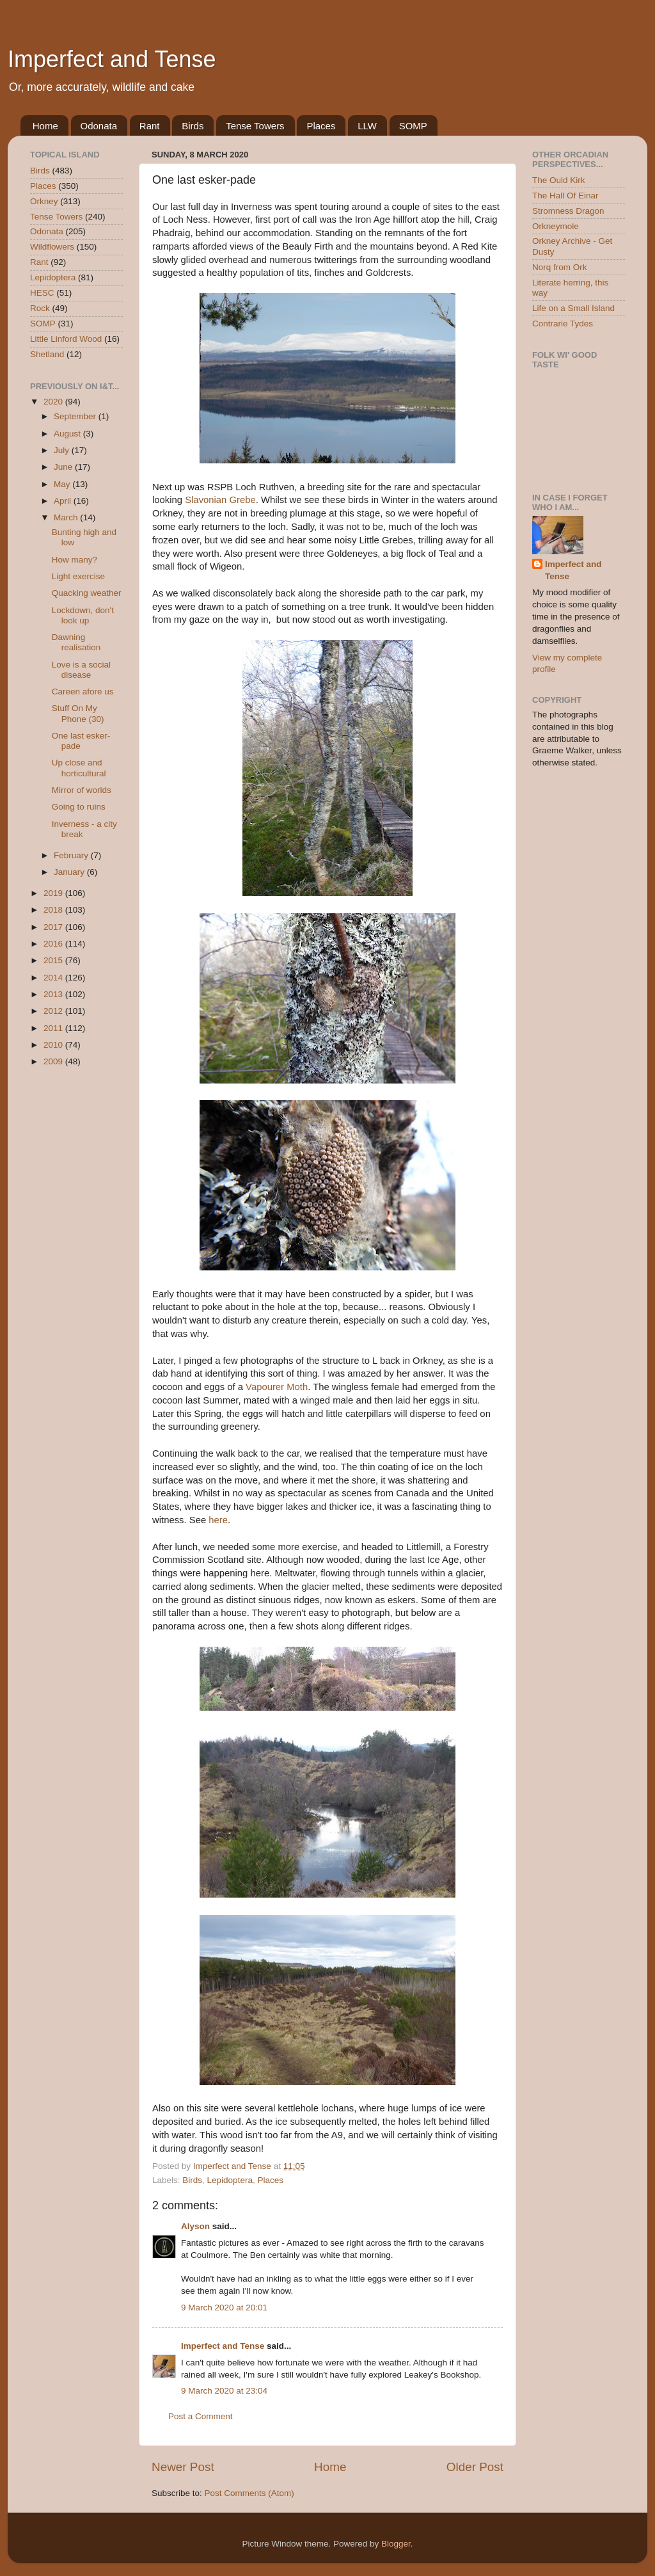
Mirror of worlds (81, 790)
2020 (54, 401)
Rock (40, 308)
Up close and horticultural (79, 768)
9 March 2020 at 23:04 (224, 2391)
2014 (54, 977)
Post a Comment (200, 2416)
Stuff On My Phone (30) (78, 713)
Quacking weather (87, 593)
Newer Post (183, 2467)
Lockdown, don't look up (83, 615)
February (72, 855)
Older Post (474, 2467)
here (218, 1520)
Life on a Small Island (573, 308)
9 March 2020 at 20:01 (224, 2307)
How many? (74, 559)
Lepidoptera (230, 2180)
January (70, 872)
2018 (54, 910)
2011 (54, 1028)
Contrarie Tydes (562, 323)
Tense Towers (255, 125)
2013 (54, 994)
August (68, 433)
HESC (42, 293)
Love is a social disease (81, 670)
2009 (54, 1061)
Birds (192, 125)
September (76, 416)
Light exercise (78, 576)
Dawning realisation (76, 642)
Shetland (47, 354)
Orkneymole (555, 226)
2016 (54, 943)
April (64, 501)
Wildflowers (52, 247)
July (63, 450)
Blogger (396, 2543)
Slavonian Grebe (220, 500)
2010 (54, 1045)
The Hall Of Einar (565, 195)
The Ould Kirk (558, 180)
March (67, 517)
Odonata (99, 125)
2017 (54, 927)
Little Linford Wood (66, 339)
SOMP (413, 125)
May (63, 484)
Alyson (195, 2226)
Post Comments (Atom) (249, 2493)
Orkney (44, 201)
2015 (54, 960)
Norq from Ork (559, 267)
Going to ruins (79, 807)
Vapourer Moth (277, 1387)
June (64, 467)
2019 (54, 893)
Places (320, 125)
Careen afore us (83, 691)
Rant (149, 125)
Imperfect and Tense (112, 59)
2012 (54, 1011)
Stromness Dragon (568, 211)
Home (45, 125)
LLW (367, 125)
